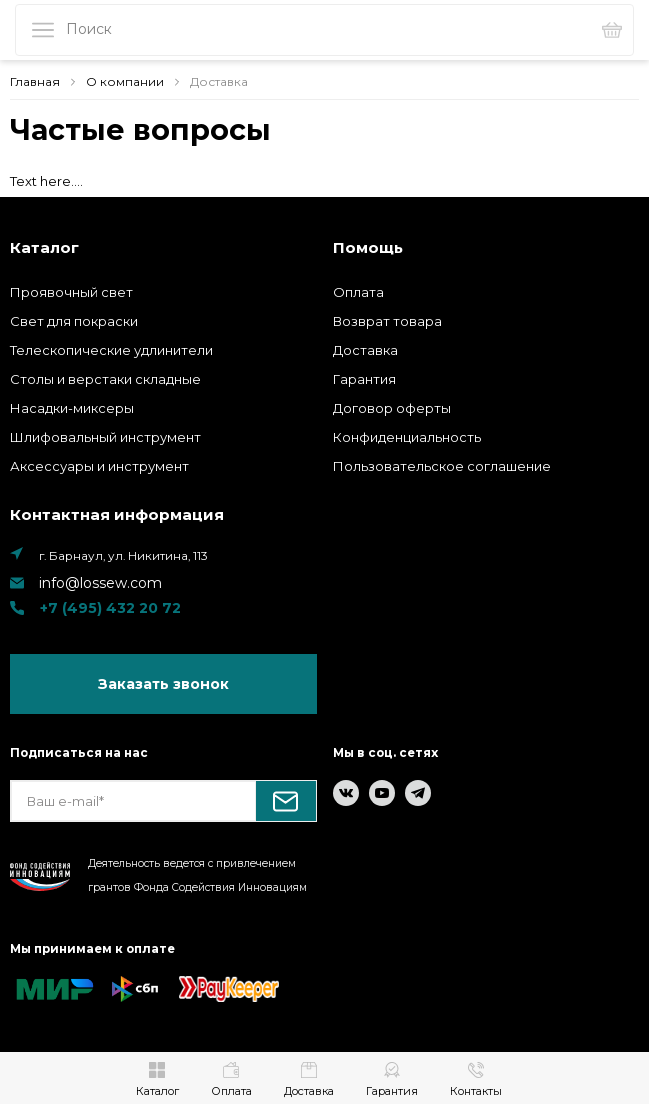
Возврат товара (387, 321)
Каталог (44, 247)
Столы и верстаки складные (105, 379)
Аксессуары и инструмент (99, 466)
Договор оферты (392, 408)
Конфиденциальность (407, 437)
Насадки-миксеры (72, 408)
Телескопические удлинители (111, 350)
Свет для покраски (74, 321)
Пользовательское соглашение (442, 466)
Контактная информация (117, 514)
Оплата (358, 292)
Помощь (368, 247)
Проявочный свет (71, 292)
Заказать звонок (163, 684)
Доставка (365, 350)
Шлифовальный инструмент (105, 437)
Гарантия (364, 379)
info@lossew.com (100, 583)
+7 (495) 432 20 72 (109, 608)
